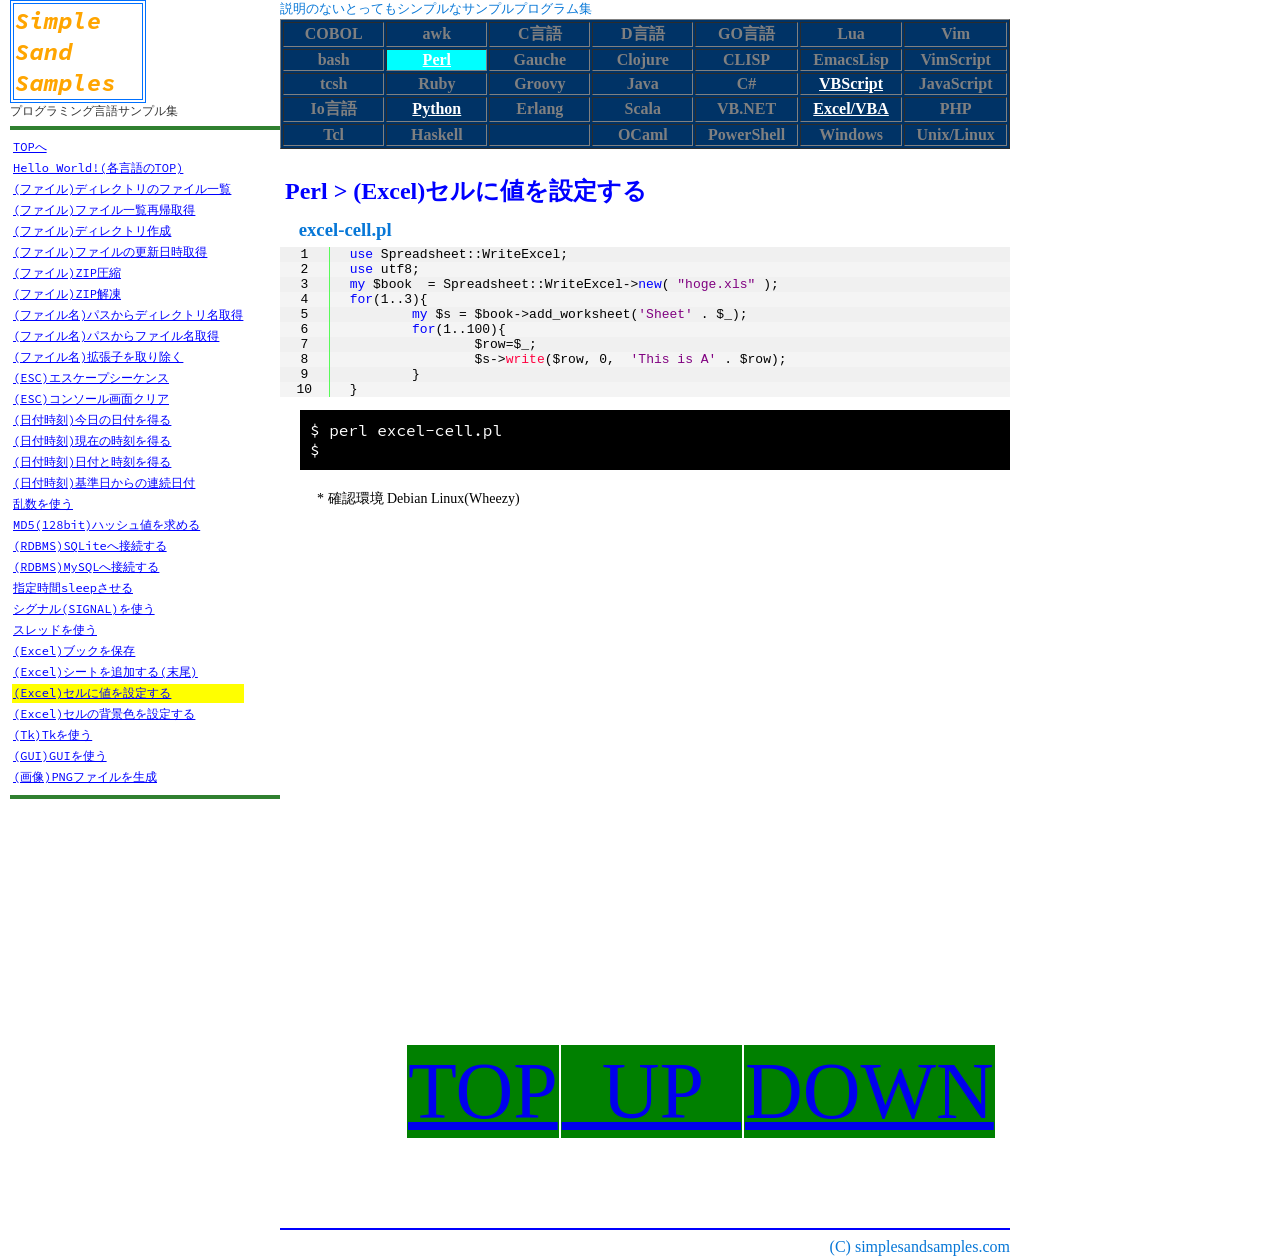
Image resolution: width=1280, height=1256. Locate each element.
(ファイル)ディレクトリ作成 (92, 230)
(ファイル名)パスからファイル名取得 (116, 335)
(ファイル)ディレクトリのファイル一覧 (122, 188)
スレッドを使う (55, 629)
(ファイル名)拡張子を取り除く (98, 356)
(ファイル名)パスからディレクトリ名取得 (128, 314)
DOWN (869, 1091)
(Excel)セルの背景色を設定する (104, 713)
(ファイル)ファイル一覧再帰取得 (104, 209)
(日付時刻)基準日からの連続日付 (104, 482)
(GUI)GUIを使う (60, 755)
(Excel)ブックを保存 (74, 650)
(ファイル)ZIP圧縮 (67, 272)
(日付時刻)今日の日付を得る (92, 419)
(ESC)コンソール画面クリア (91, 398)
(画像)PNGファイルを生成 (85, 776)
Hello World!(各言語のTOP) (98, 167)
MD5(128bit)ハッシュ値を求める (106, 524)
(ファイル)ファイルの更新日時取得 (110, 251)
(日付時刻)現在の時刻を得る (92, 440)
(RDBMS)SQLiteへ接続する (90, 545)
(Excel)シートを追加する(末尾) (105, 671)
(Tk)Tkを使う (52, 734)
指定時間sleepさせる (73, 587)
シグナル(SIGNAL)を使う (84, 608)
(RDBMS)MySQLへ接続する (86, 566)
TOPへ (30, 146)
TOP (483, 1091)
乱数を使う (43, 503)
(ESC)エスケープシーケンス (91, 377)
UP (651, 1091)
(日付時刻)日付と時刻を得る (92, 461)
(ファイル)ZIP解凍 (67, 293)
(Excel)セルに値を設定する (92, 692)
